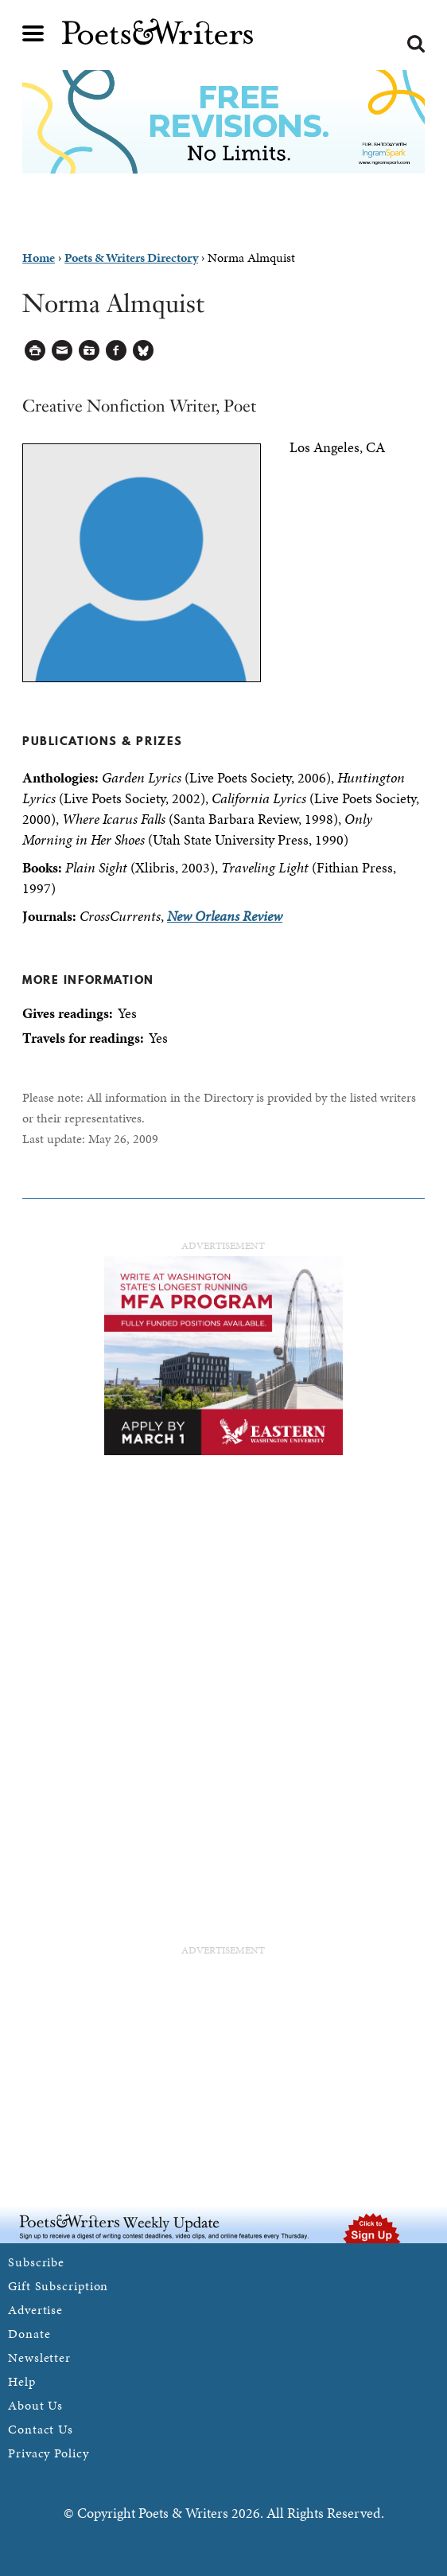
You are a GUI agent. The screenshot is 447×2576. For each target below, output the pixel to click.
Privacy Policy (48, 2453)
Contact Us (40, 2429)
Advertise (35, 2310)
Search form (416, 44)
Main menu (33, 33)
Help (22, 2381)
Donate (29, 2333)
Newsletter (39, 2357)
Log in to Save (89, 350)
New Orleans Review (224, 916)
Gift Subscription (58, 2286)
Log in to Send (62, 350)
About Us (35, 2405)
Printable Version (35, 350)
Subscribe (36, 2262)
